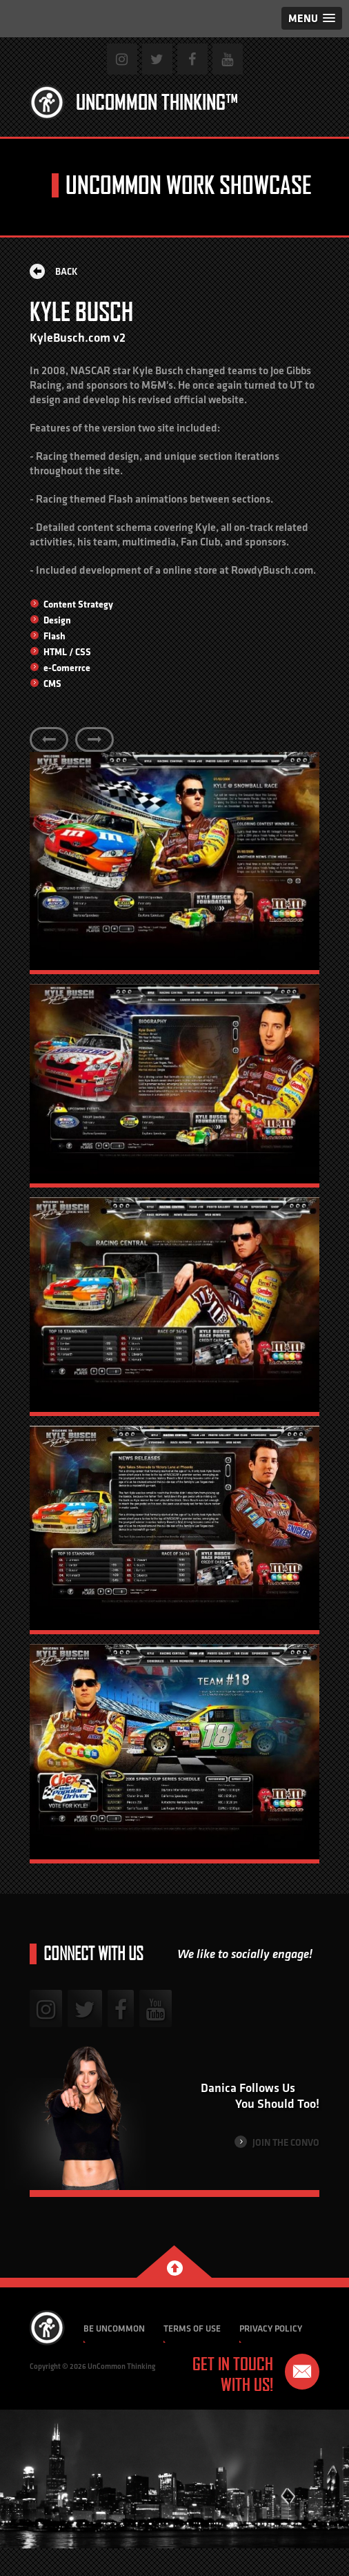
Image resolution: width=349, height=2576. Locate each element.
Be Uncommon (114, 2328)
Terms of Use (192, 2328)
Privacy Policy (270, 2328)
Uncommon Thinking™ (157, 102)
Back (54, 271)
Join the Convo (277, 2142)
